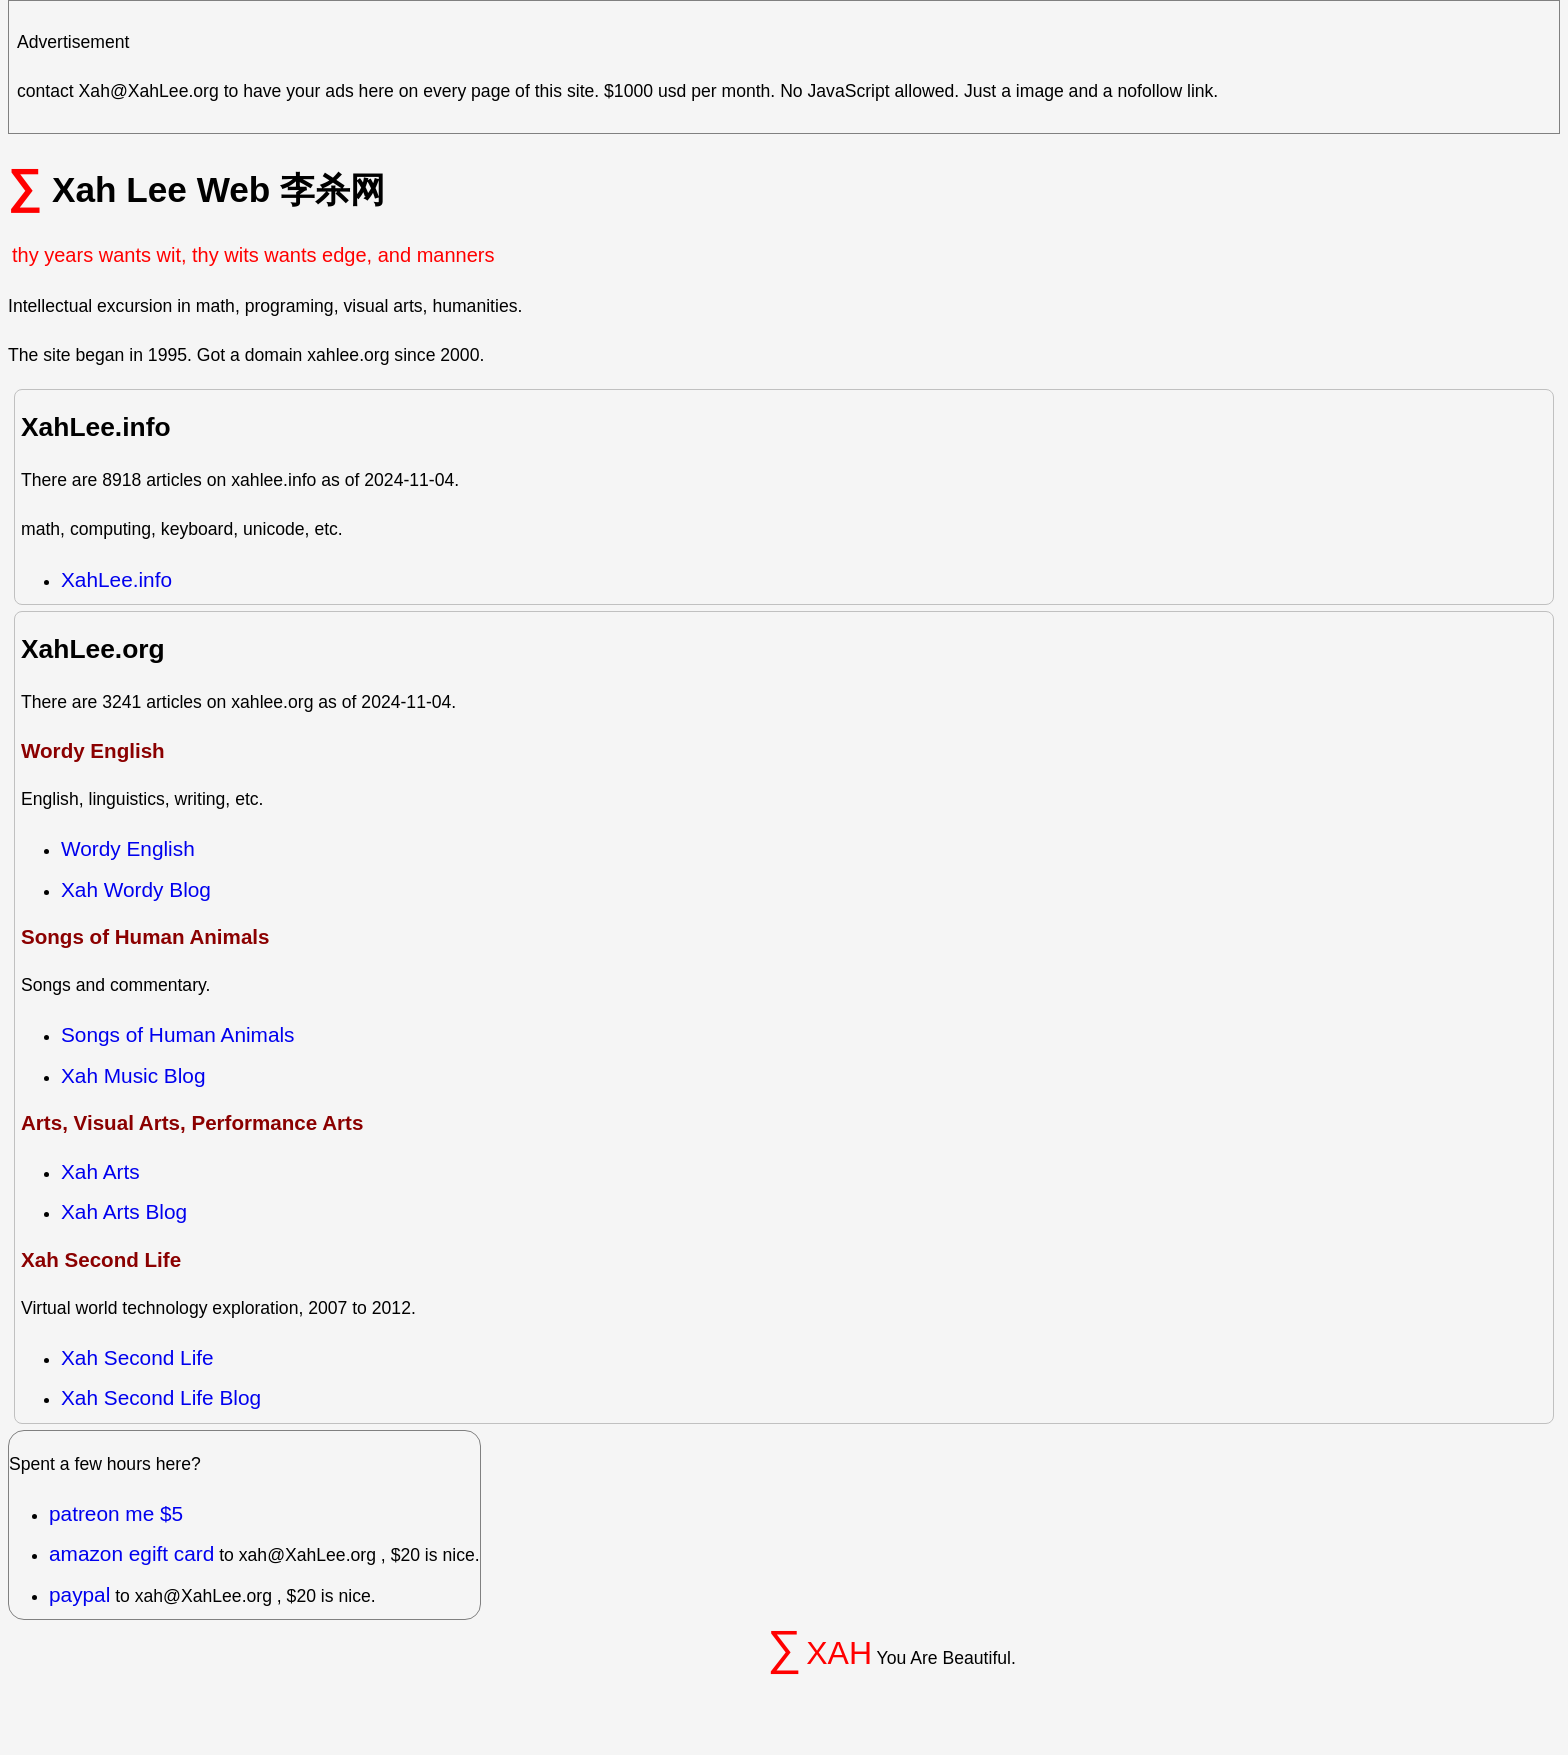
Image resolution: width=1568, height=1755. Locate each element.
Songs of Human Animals (178, 1034)
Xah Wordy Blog (136, 889)
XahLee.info (116, 579)
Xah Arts (100, 1171)
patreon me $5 (116, 1513)
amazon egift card (131, 1553)
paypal (79, 1594)
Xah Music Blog (133, 1075)
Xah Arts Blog (124, 1211)
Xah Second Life (137, 1357)
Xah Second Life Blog (161, 1397)
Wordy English (128, 848)
